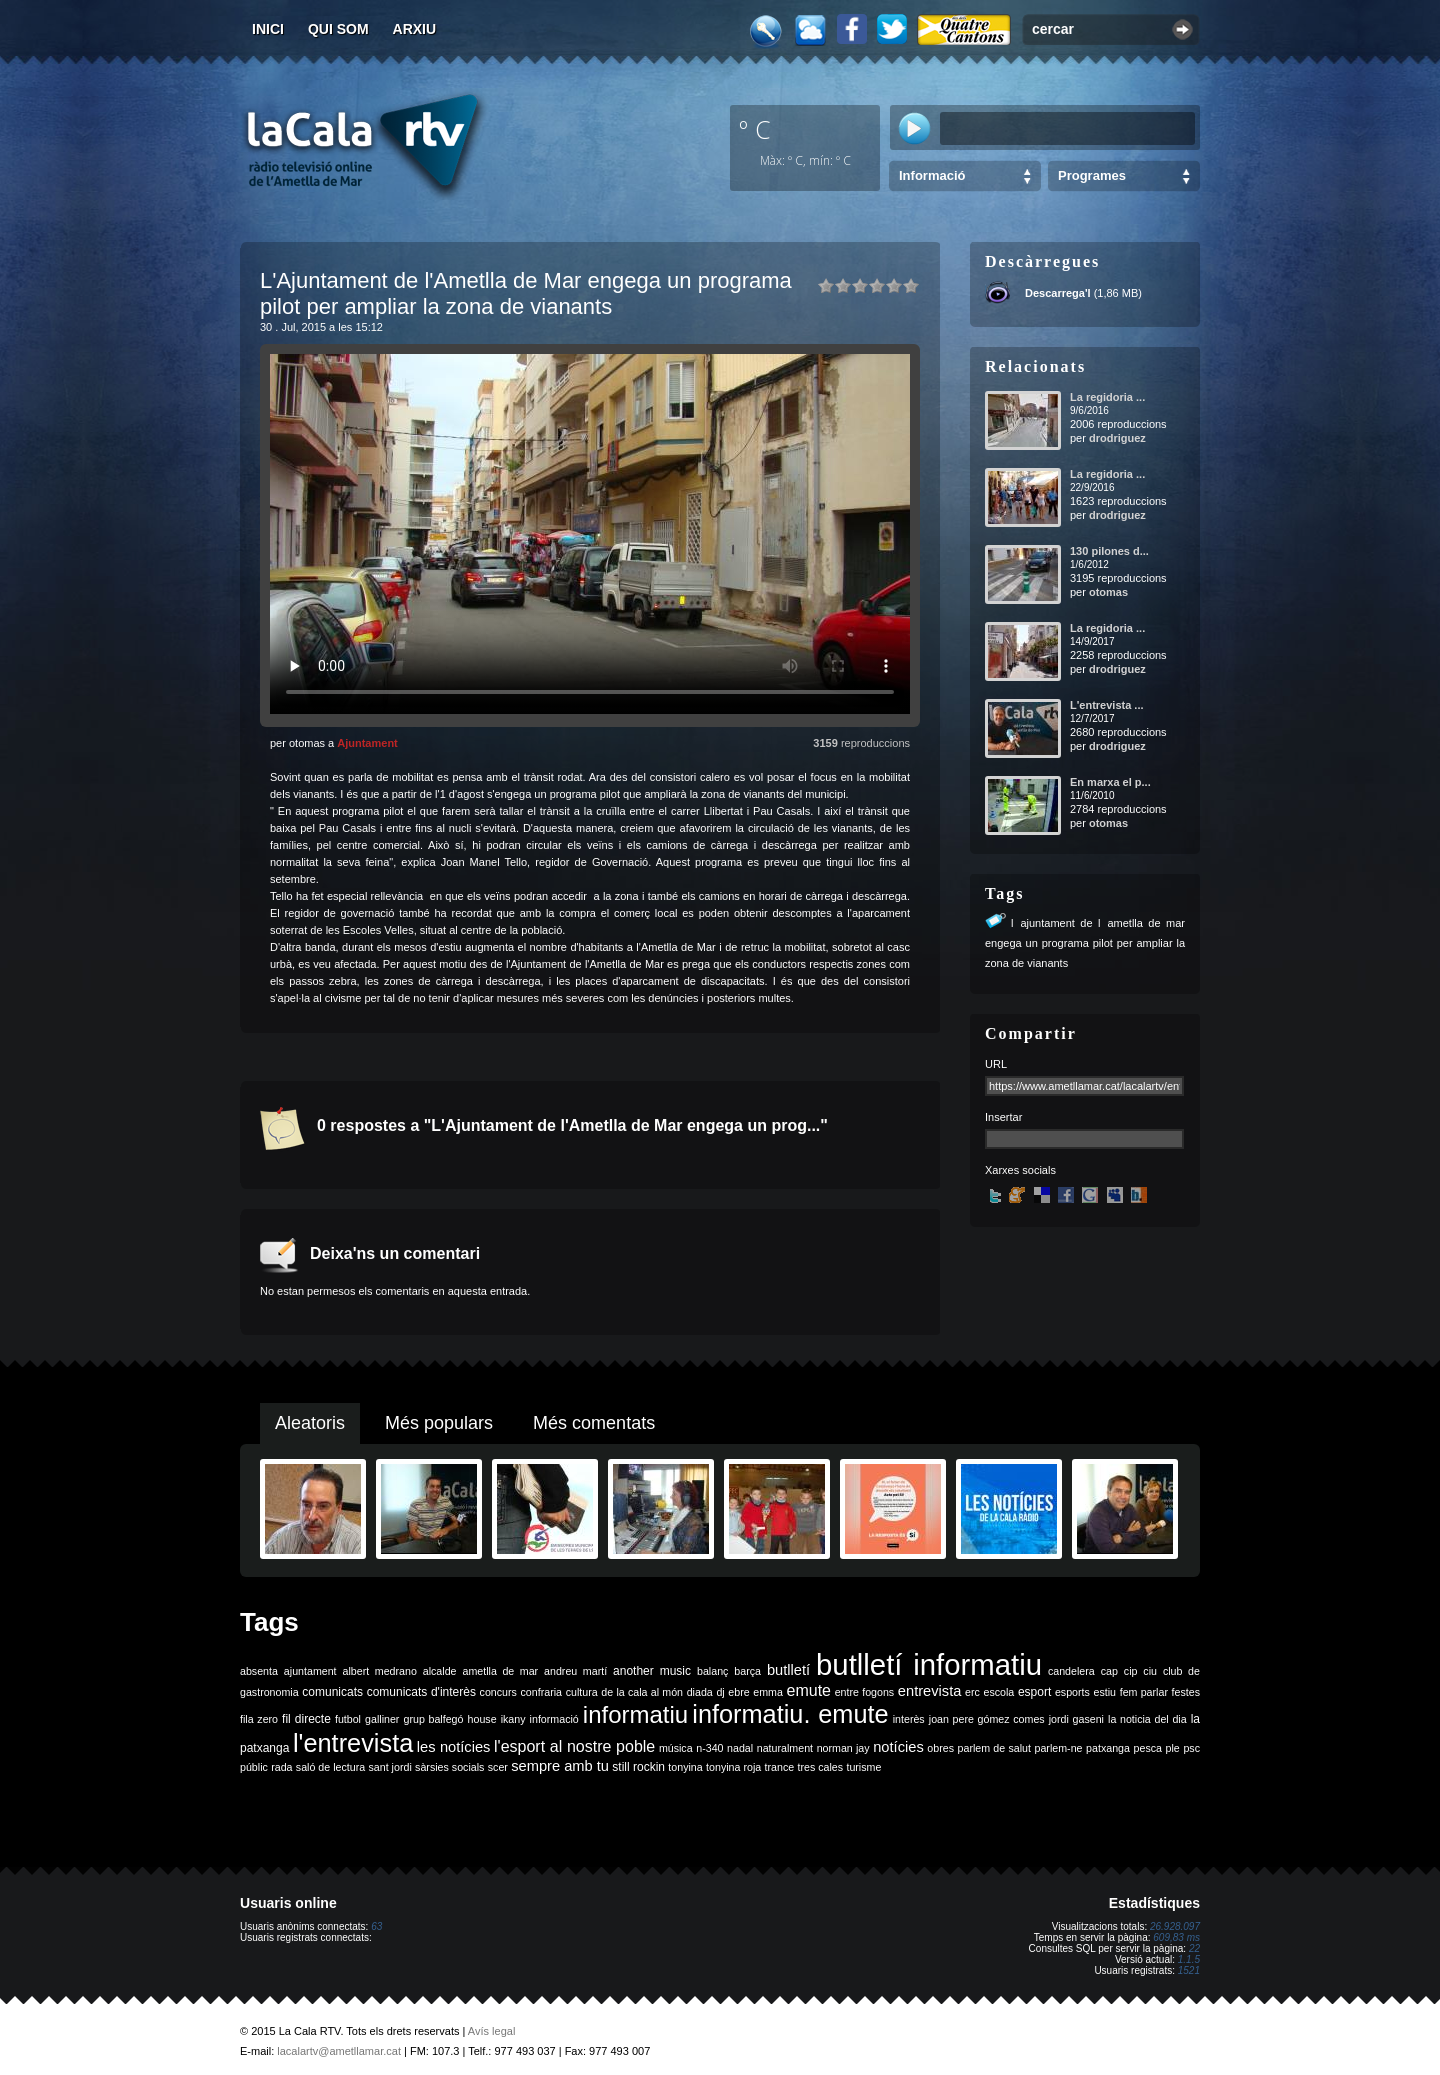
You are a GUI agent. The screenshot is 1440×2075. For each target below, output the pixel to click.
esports (1072, 1692)
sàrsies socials (449, 1767)
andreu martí (575, 1671)
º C (755, 129)
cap (1109, 1671)
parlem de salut (994, 1748)
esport (1034, 1692)
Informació (932, 175)
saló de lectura (330, 1767)
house (482, 1719)
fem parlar (1144, 1692)
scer (498, 1767)
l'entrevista (353, 1743)
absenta (259, 1671)
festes (1186, 1692)
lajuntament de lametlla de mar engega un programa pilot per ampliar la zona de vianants (1085, 943)
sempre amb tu (560, 1766)
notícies (898, 1747)
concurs (498, 1692)
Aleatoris (310, 1423)
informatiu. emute (790, 1714)
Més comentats (594, 1423)
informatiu (635, 1714)
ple (1173, 1748)
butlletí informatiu (929, 1664)
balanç (712, 1671)
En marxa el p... (1110, 782)
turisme (863, 1767)
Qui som (338, 29)
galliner (382, 1719)
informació (554, 1719)
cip (1131, 1671)
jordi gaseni (1076, 1719)
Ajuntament (367, 743)
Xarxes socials (1020, 1170)
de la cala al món (642, 1692)
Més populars (439, 1423)
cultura (582, 1692)
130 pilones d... (1109, 551)
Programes (1092, 175)
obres (940, 1748)
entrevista (930, 1691)
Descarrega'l (1058, 293)
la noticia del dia (1147, 1719)
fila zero (259, 1719)
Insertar (1003, 1117)
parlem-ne (1059, 1748)
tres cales (820, 1767)
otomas (1108, 592)
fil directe (306, 1719)
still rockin (638, 1767)
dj (720, 1692)
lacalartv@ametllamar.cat (339, 2051)
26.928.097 (1175, 1926)
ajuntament (310, 1671)
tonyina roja (733, 1767)
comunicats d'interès (421, 1692)
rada (281, 1767)
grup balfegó (433, 1719)
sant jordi (390, 1767)
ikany (513, 1719)
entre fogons (865, 1692)
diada (700, 1692)
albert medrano (380, 1671)
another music (652, 1671)
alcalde (440, 1671)
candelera (1071, 1671)
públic (254, 1767)
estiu (1105, 1692)
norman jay (843, 1748)
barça (747, 1671)
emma (768, 1692)
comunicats (332, 1692)
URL (996, 1064)
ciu (1150, 1671)
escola (998, 1692)
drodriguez (1117, 438)
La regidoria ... (1107, 397)
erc (972, 1692)
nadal (740, 1748)
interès (909, 1719)
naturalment (785, 1748)
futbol (348, 1719)
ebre (738, 1692)
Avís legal (492, 2031)
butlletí (788, 1670)
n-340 (709, 1748)
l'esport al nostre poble (574, 1746)
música (676, 1748)
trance (780, 1767)
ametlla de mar (500, 1671)
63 (376, 1926)
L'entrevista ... (1107, 705)
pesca (1148, 1748)
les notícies (454, 1747)
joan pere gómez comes (987, 1719)
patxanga (1108, 1748)
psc (1191, 1748)
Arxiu (415, 29)
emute (809, 1690)
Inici (268, 29)
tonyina (685, 1767)
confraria (541, 1692)
